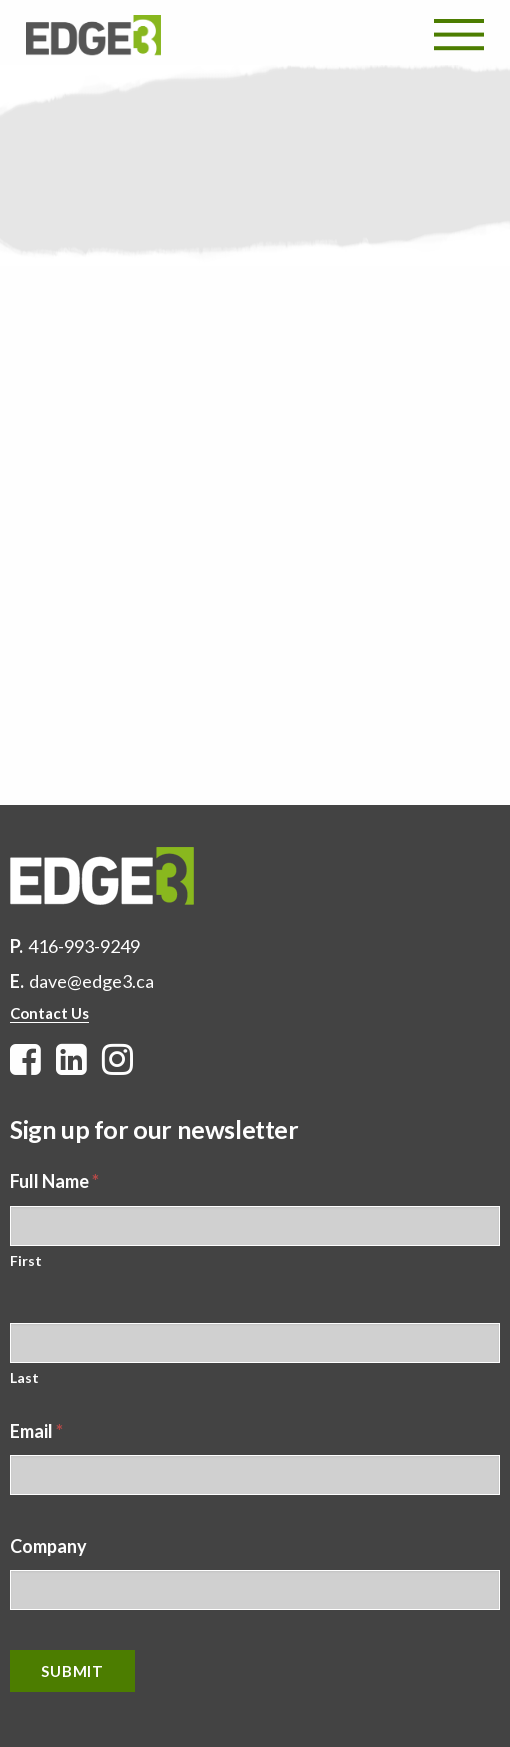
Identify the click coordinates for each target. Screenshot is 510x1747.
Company (48, 1546)
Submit (72, 1671)
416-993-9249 (84, 946)
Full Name (54, 1181)
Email (36, 1431)
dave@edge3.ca (91, 981)
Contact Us (49, 1013)
